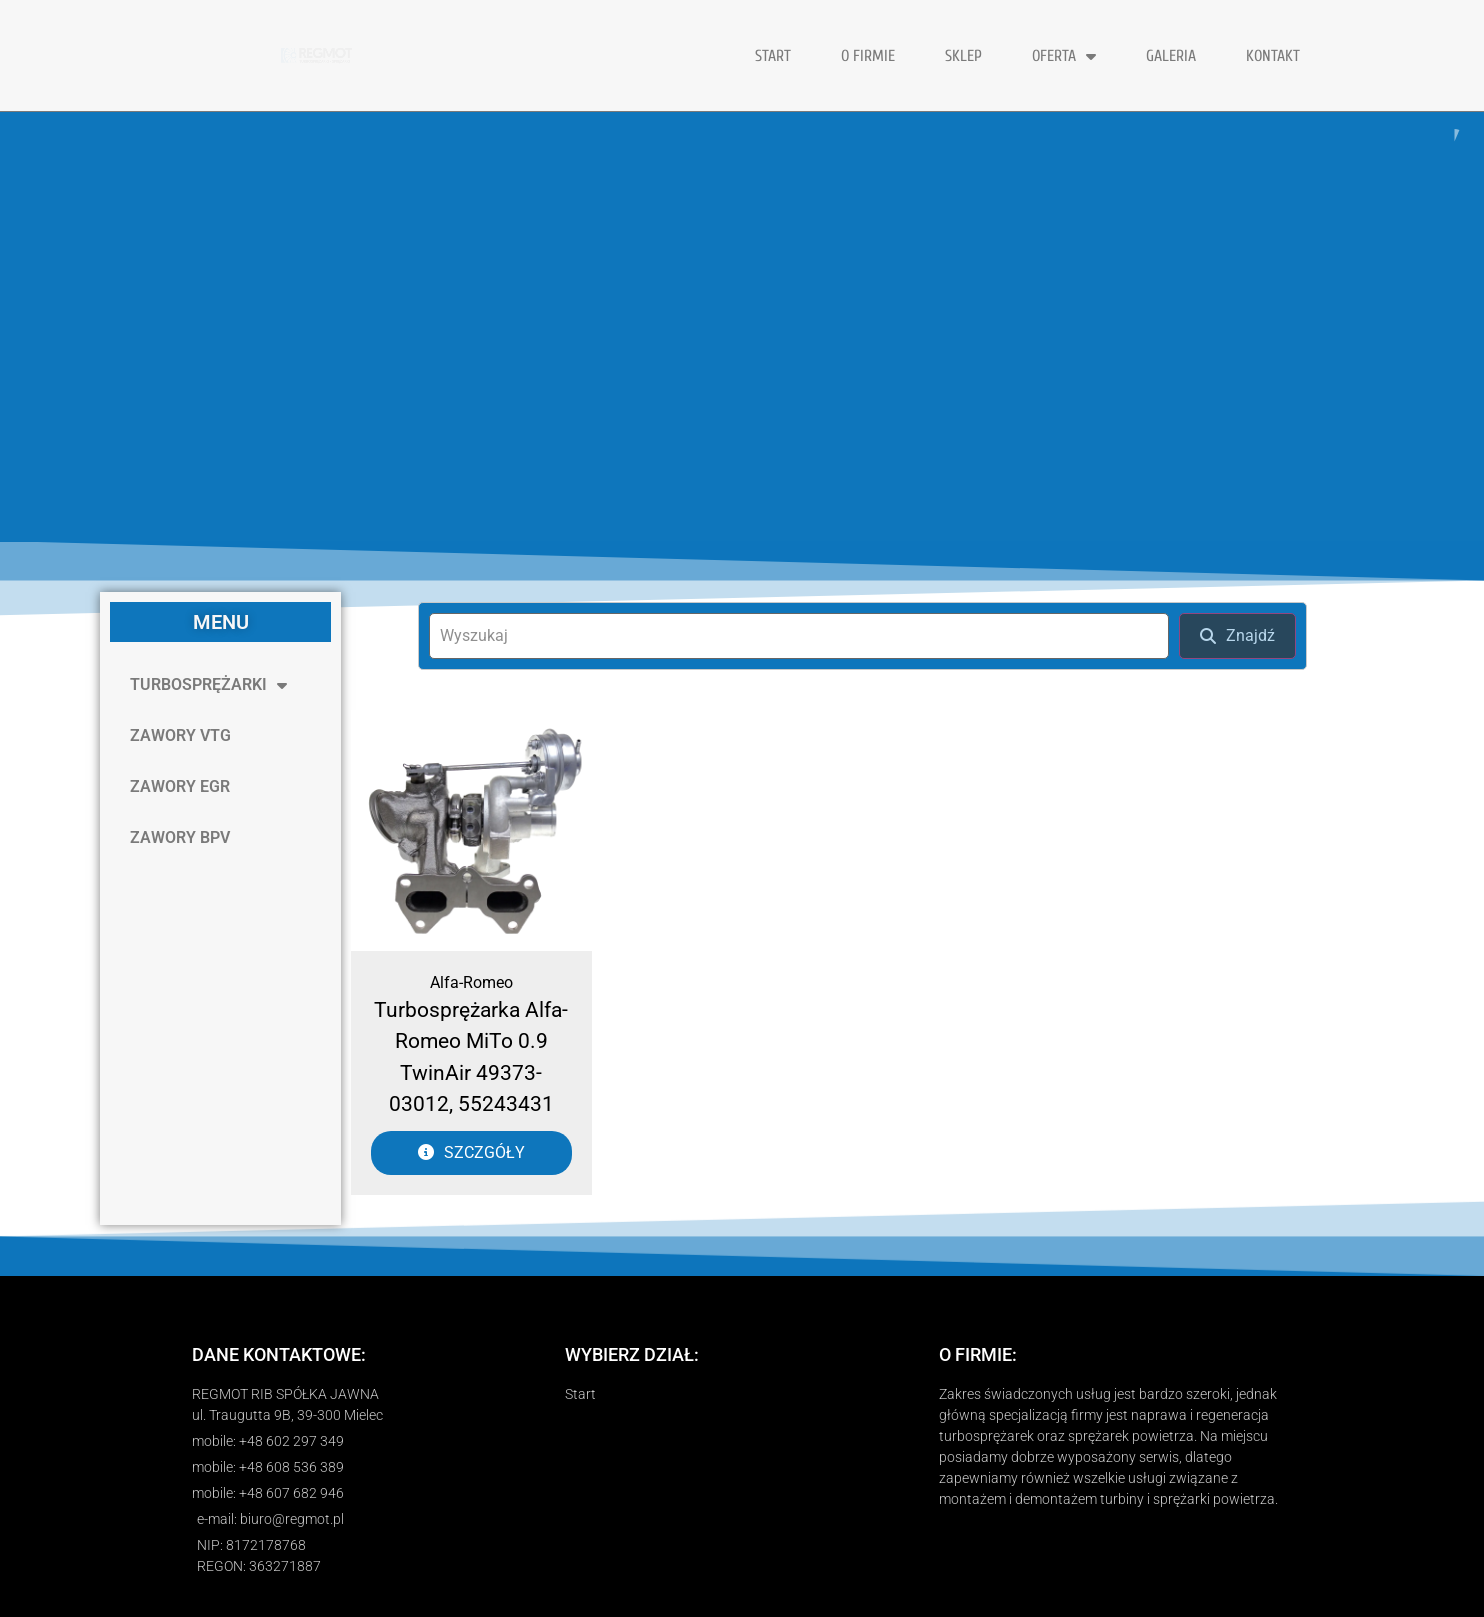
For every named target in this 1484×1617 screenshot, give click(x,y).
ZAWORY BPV (180, 837)
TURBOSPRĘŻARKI (208, 685)
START (773, 56)
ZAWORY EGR (180, 786)
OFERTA (1064, 56)
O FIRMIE (868, 56)
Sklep (963, 56)
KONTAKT (1273, 56)
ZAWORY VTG (180, 735)
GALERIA (1171, 56)
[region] (742, 327)
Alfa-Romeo (471, 982)
